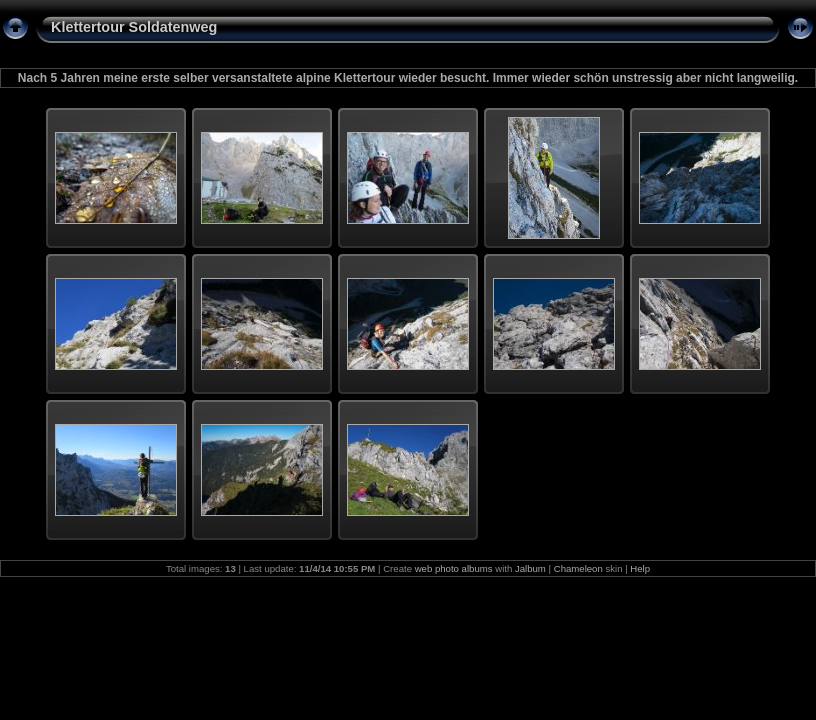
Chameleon (578, 568)
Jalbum (530, 568)
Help (640, 568)
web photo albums (454, 568)
